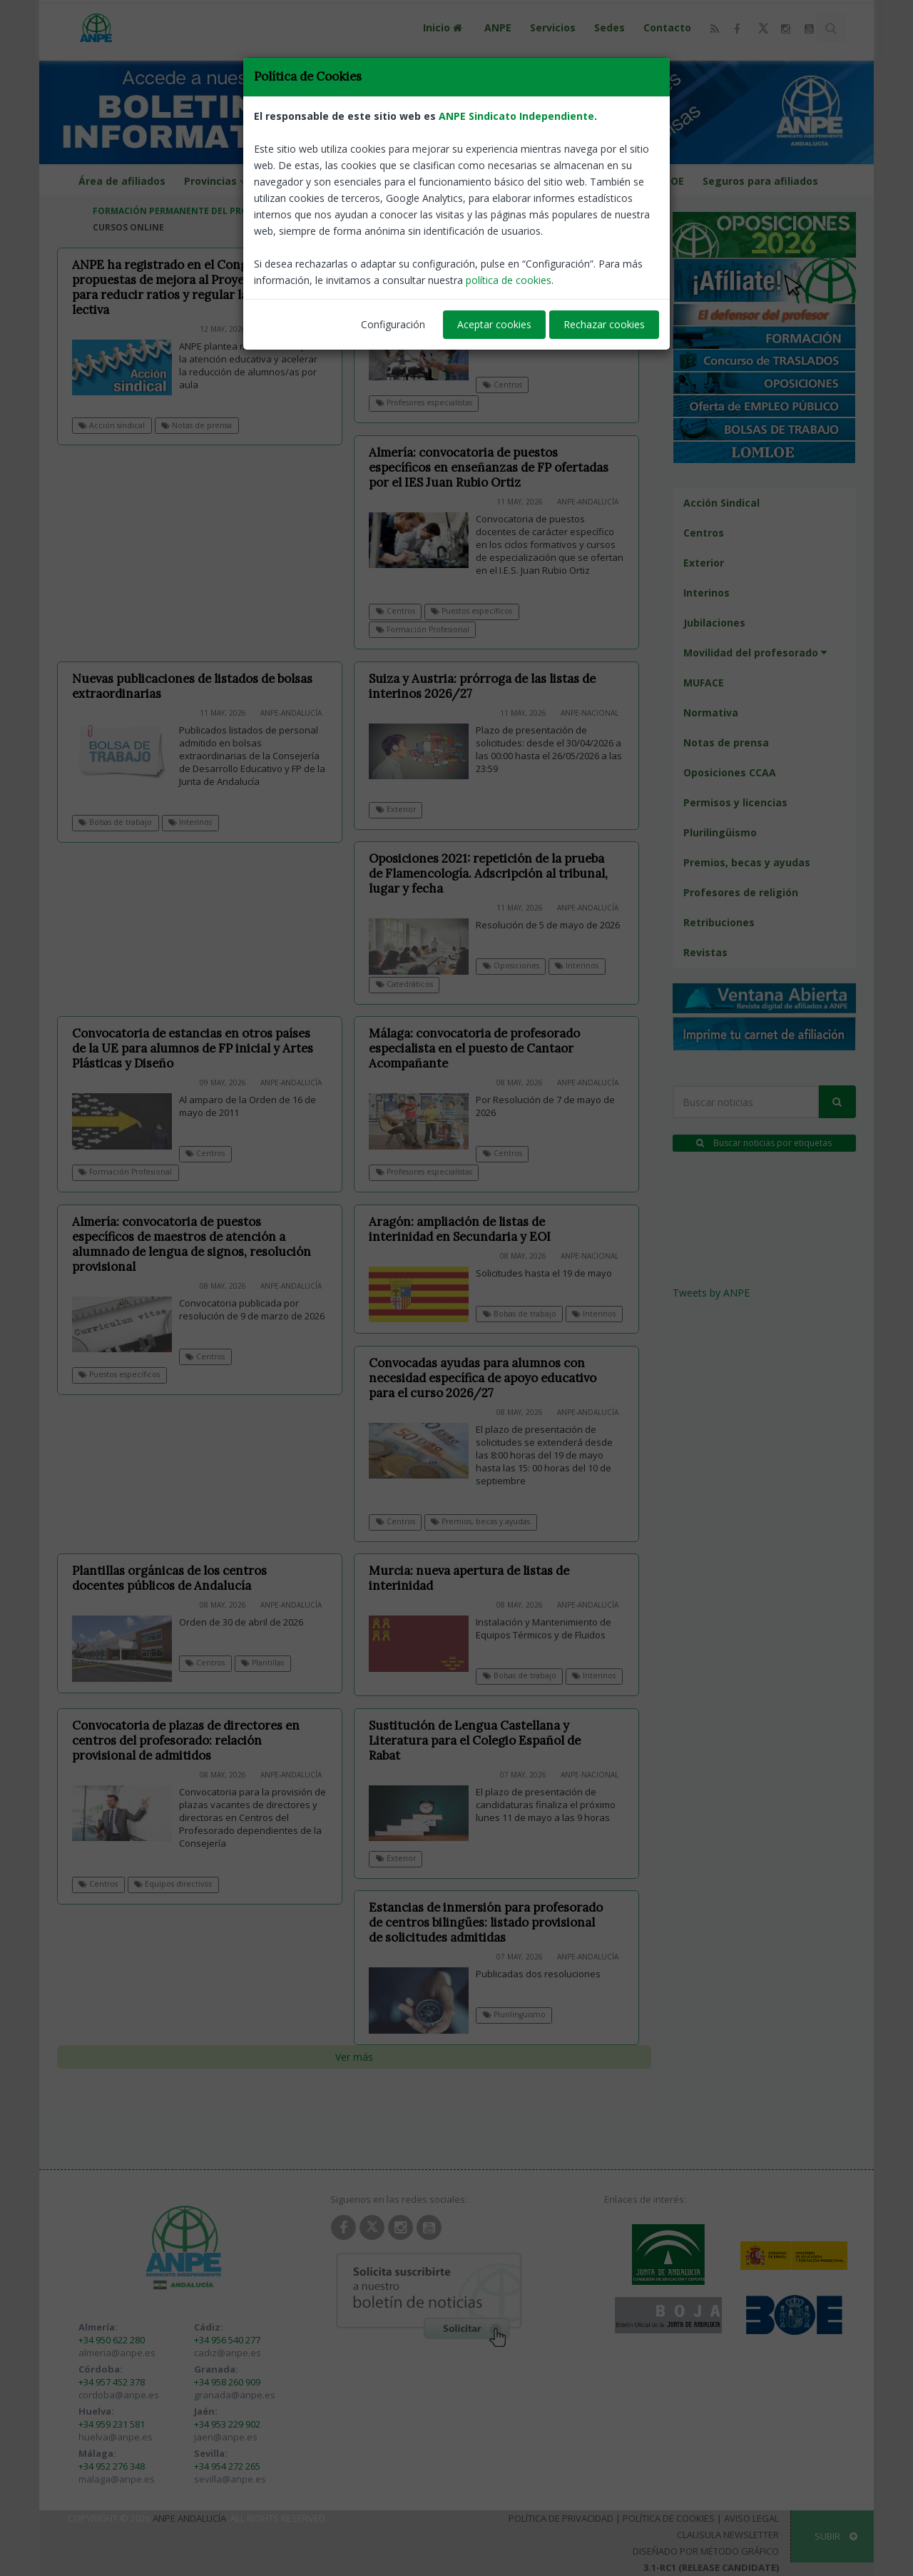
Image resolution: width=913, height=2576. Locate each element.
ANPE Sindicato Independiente (516, 116)
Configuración (393, 324)
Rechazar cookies (604, 324)
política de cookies (508, 280)
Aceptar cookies (494, 324)
